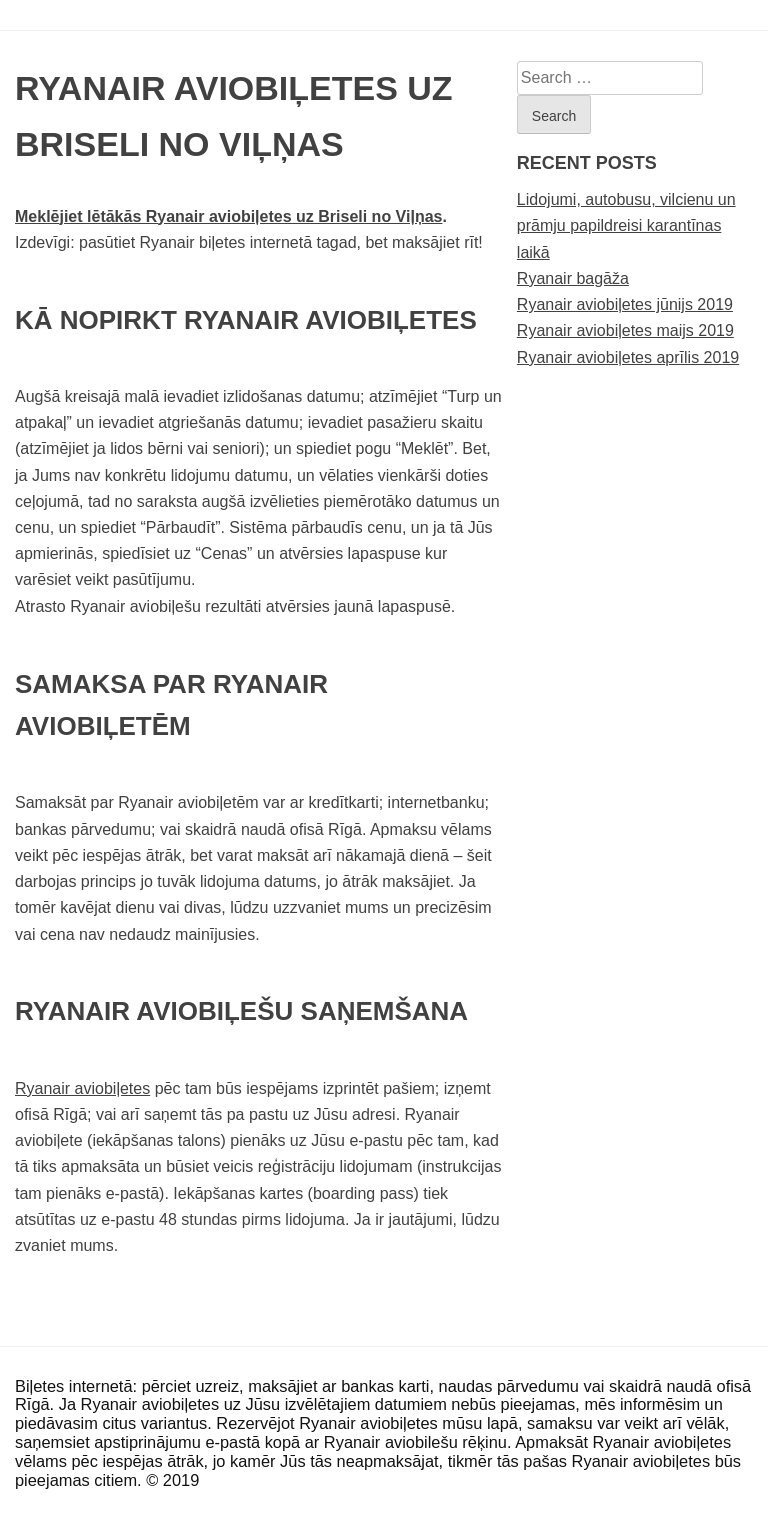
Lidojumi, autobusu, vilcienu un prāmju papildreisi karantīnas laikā (626, 225)
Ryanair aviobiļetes (82, 1088)
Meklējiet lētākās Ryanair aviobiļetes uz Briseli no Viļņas (228, 216)
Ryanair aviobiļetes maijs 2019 (625, 330)
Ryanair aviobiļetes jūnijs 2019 (625, 304)
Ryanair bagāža (573, 278)
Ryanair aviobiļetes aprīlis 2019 (628, 357)
